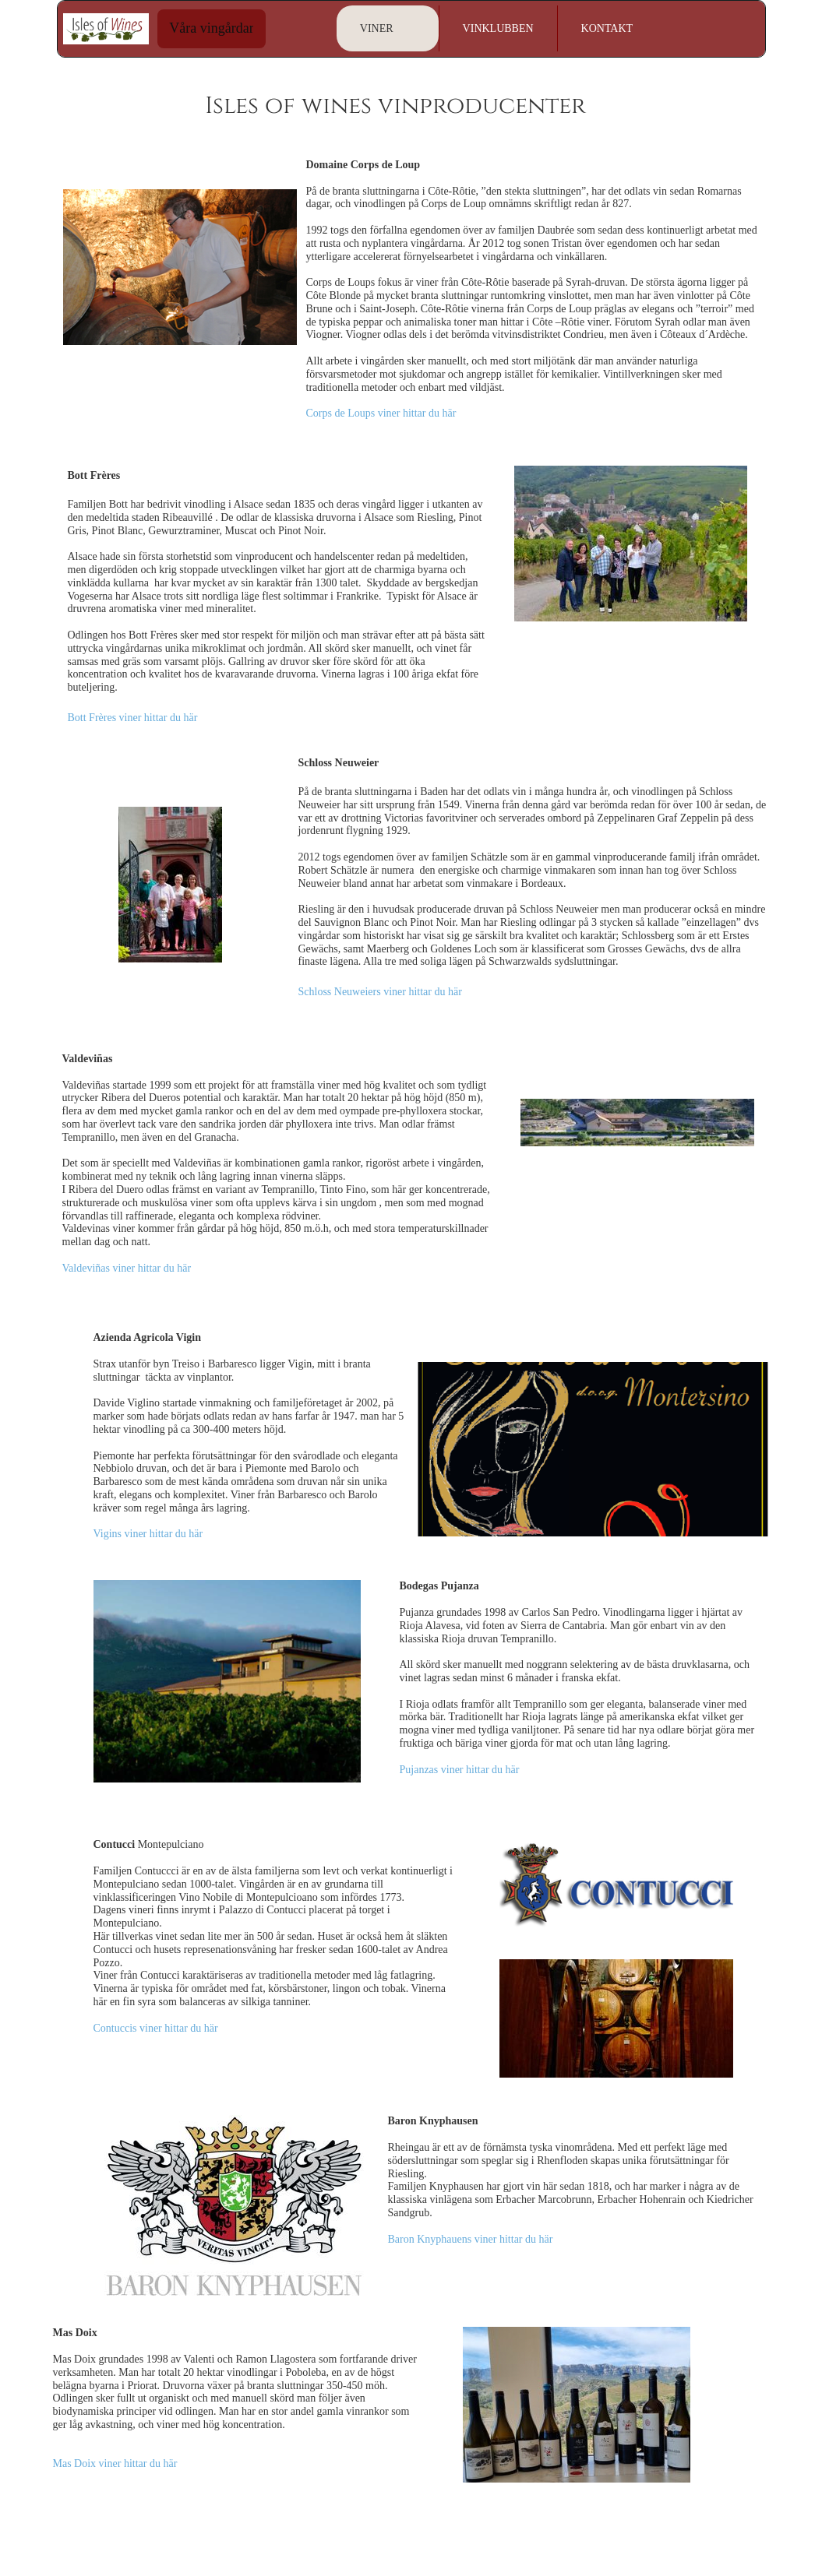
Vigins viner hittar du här (148, 1534)
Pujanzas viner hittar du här (460, 1769)
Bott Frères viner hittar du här (133, 717)
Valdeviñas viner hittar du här (127, 1268)
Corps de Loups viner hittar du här (381, 413)
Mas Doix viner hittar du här (115, 2463)
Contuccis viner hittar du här (155, 2028)
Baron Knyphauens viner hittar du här (470, 2239)
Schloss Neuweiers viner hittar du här (380, 992)
